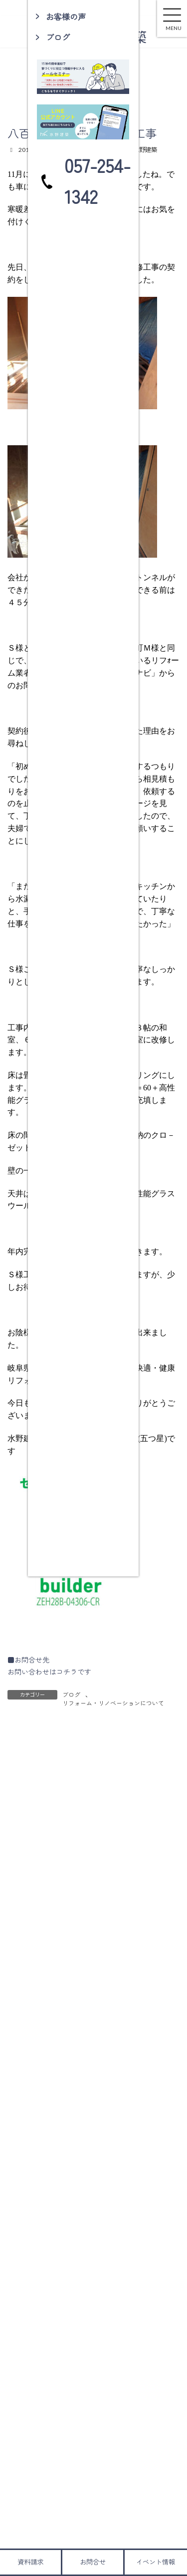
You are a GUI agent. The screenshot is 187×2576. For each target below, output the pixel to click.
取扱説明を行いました (110, 2198)
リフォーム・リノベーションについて (113, 1703)
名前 (18, 1906)
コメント (25, 1788)
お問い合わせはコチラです (49, 1672)
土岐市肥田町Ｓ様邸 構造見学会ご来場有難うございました (127, 2157)
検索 (151, 2265)
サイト (17, 1998)
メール (22, 1952)
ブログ (71, 1694)
